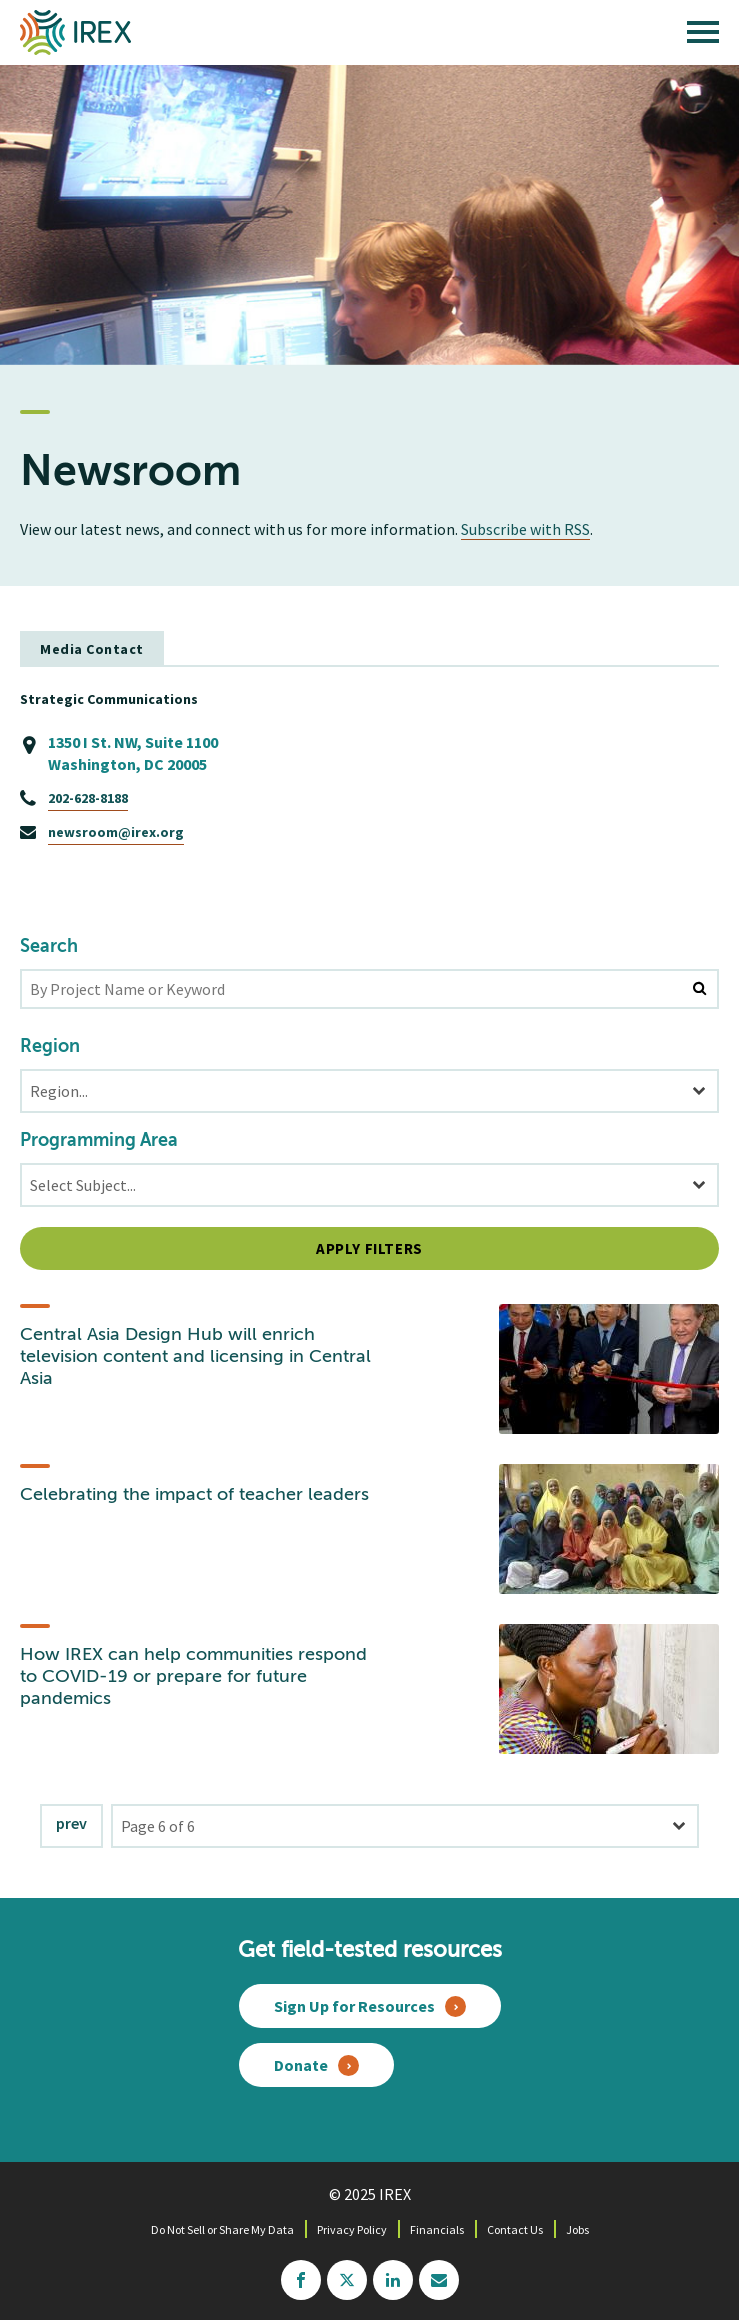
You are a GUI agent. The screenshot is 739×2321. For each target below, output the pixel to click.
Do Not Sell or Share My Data (222, 2229)
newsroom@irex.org (116, 832)
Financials (437, 2229)
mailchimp (439, 2280)
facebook (301, 2280)
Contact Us (515, 2229)
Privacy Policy (352, 2229)
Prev (71, 1823)
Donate (301, 2065)
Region (50, 1047)
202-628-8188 (88, 798)
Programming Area (99, 1141)
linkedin (393, 2280)
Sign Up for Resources (354, 2006)
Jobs (577, 2229)
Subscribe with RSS (525, 529)
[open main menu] (703, 37)
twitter (347, 2280)
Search (49, 947)
